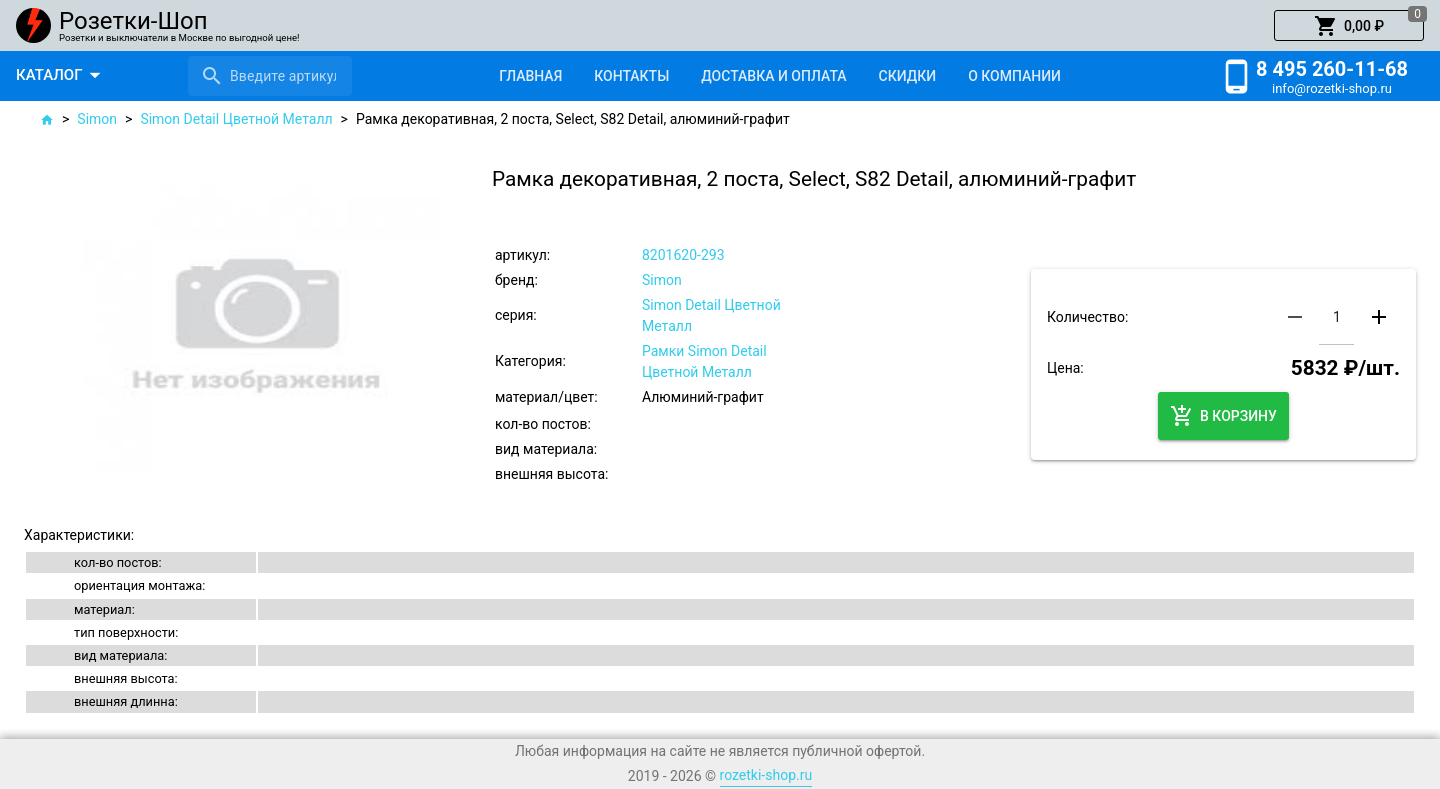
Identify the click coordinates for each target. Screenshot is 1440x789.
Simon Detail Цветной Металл (236, 119)
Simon (97, 119)
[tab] (530, 76)
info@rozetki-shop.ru (1332, 88)
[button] (1349, 26)
